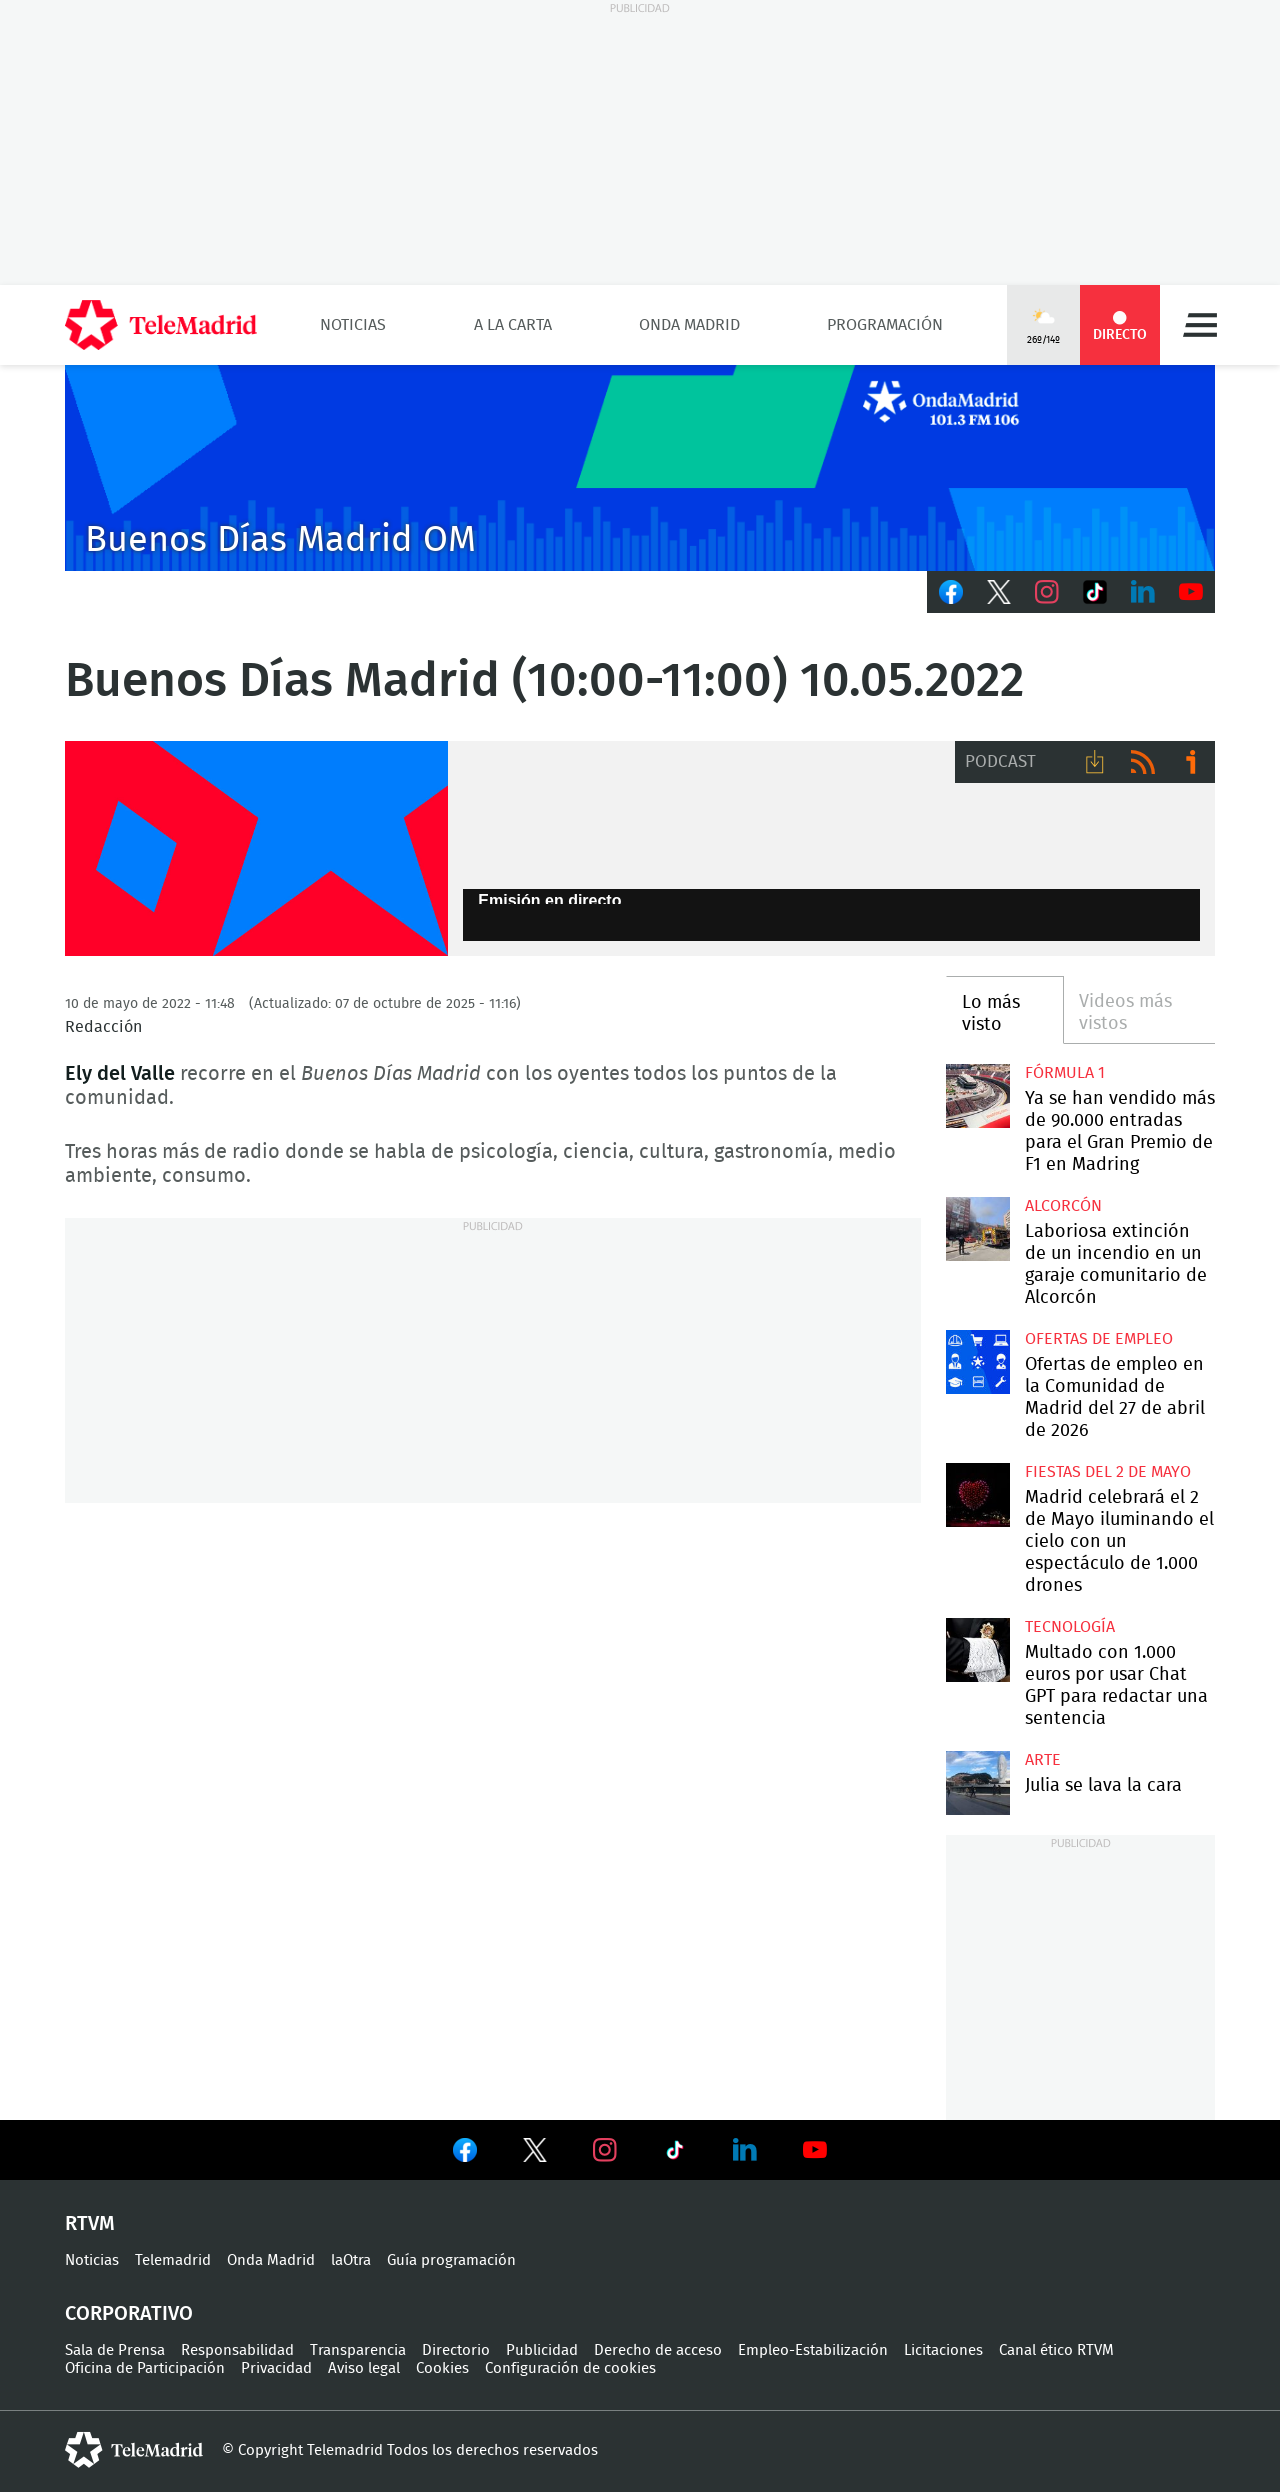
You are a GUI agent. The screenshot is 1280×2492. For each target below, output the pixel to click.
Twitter (999, 592)
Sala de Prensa (115, 2350)
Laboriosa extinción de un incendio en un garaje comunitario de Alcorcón (977, 1228)
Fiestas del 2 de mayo (1108, 1472)
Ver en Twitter (535, 2154)
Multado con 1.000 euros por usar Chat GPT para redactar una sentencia (977, 1649)
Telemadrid (173, 2260)
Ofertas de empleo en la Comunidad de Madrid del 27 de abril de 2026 (977, 1361)
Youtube (1191, 592)
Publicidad (542, 2350)
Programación (885, 325)
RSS (1143, 762)
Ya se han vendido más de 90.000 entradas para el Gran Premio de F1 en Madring (977, 1095)
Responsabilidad (237, 2350)
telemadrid (134, 2450)
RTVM (90, 2224)
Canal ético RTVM (1056, 2350)
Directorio (456, 2350)
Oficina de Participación (145, 2368)
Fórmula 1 (1065, 1073)
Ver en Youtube (815, 2150)
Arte (1043, 1760)
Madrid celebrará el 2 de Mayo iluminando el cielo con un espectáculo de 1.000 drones (977, 1494)
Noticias (353, 325)
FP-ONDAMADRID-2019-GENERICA (256, 849)
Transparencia (358, 2350)
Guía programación (451, 2260)
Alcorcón (1063, 1206)
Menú (1200, 325)
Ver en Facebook (465, 2154)
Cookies (442, 2368)
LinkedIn (1143, 592)
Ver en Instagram (605, 2150)
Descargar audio (1095, 762)
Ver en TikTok (675, 2154)
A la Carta (513, 325)
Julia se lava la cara (977, 1782)
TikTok (1095, 592)
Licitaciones (943, 2350)
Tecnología (1070, 1627)
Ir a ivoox (1191, 762)
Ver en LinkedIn (745, 2150)
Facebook (951, 592)
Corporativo (129, 2314)
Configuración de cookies (570, 2368)
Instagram (1047, 592)
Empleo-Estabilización (813, 2350)
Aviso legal (364, 2368)
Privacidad (276, 2368)
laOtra (351, 2260)
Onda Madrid (689, 325)
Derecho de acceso (658, 2350)
